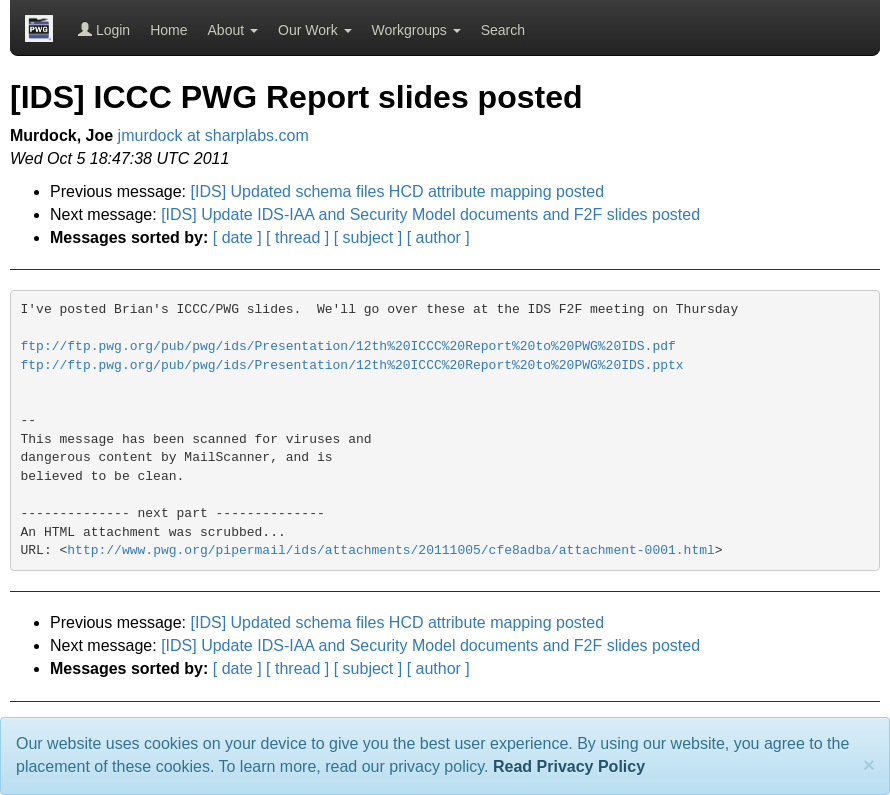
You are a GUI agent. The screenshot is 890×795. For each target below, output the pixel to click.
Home (168, 30)
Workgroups (416, 30)
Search (503, 30)
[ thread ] (297, 237)
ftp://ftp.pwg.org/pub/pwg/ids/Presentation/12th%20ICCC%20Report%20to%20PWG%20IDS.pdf (348, 346)
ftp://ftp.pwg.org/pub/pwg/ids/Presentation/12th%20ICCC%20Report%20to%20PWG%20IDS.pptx (352, 365)
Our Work (315, 30)
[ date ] (237, 237)
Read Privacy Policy (569, 766)
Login (104, 30)
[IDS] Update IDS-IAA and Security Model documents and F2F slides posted (430, 214)
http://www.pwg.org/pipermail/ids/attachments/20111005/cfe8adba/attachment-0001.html (391, 550)
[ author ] (438, 237)
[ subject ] (368, 237)
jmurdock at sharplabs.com (213, 135)
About (233, 30)
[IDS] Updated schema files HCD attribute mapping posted (398, 191)
